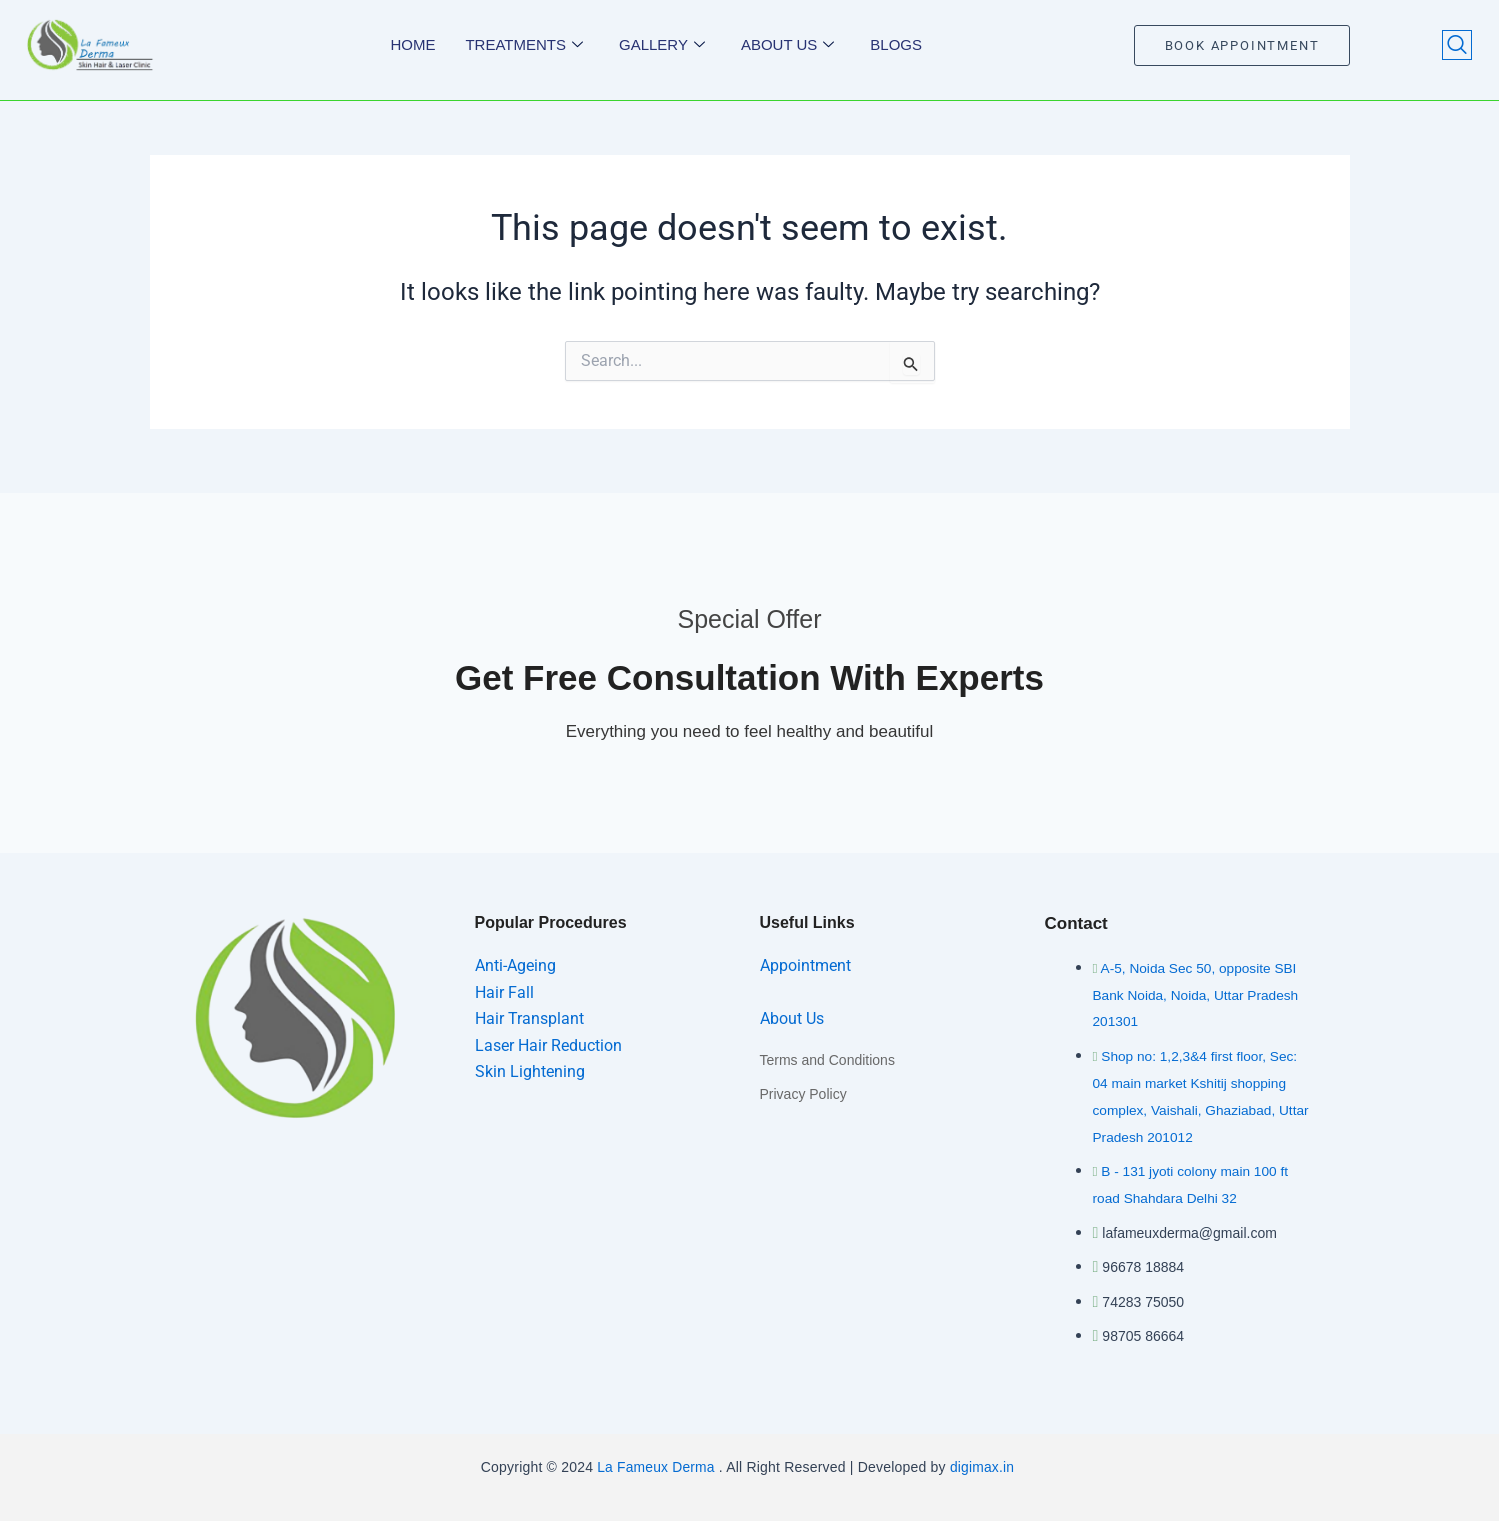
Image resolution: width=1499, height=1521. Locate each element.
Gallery (662, 45)
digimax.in (984, 1463)
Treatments (524, 45)
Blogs (896, 44)
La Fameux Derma (653, 1463)
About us (787, 45)
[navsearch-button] (1457, 45)
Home (412, 44)
